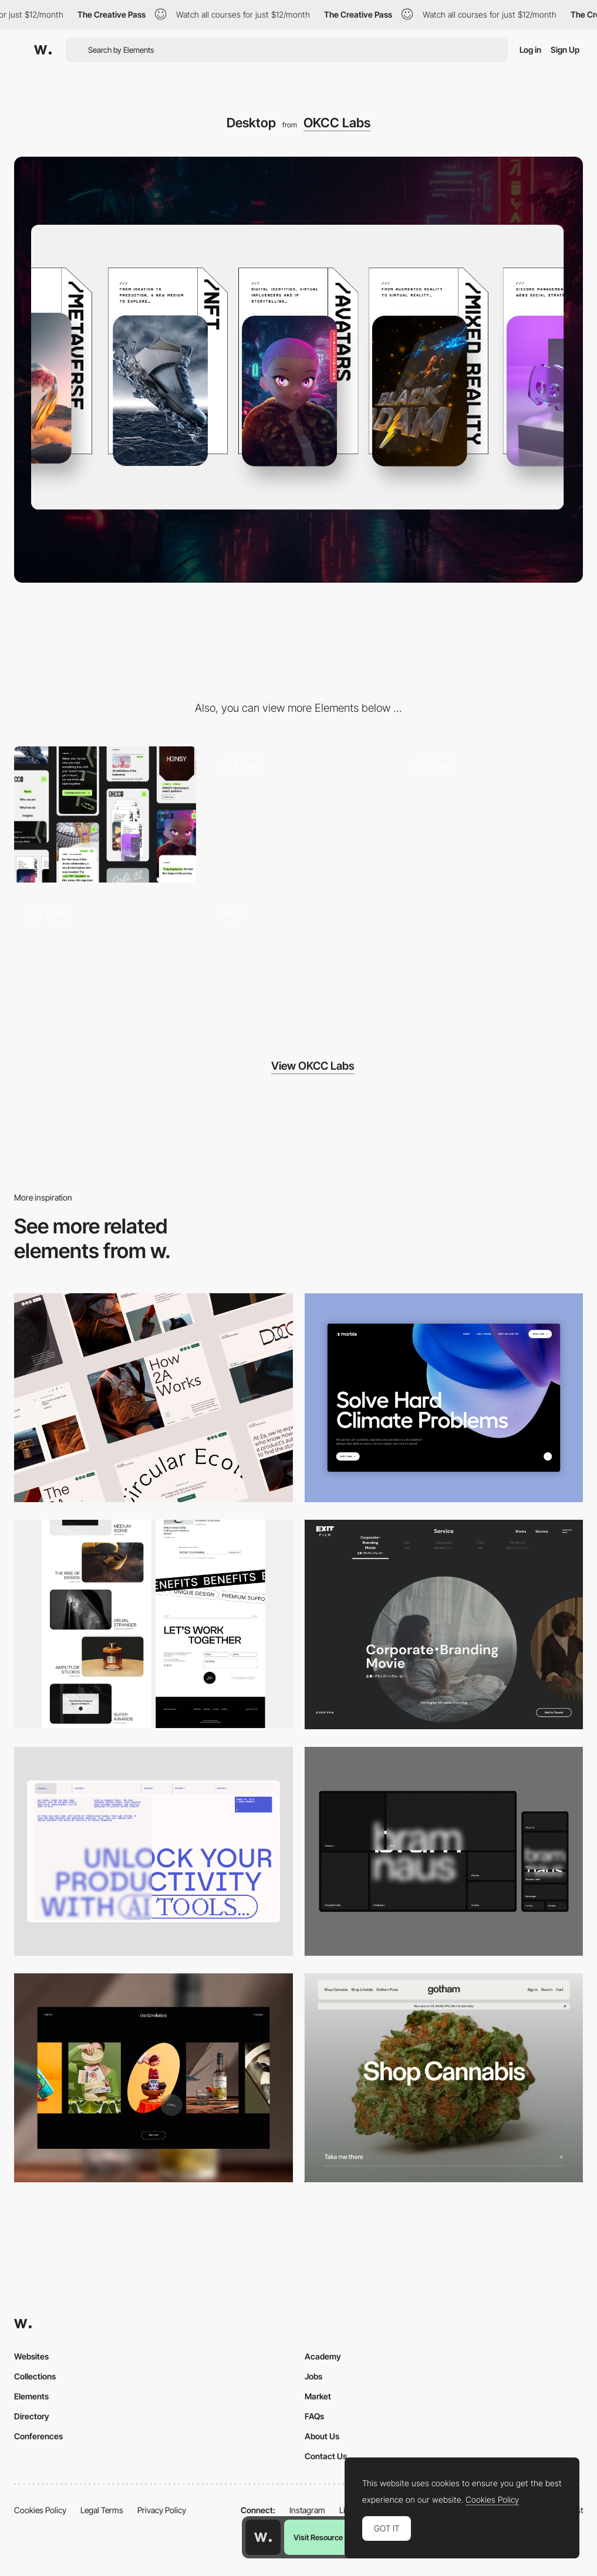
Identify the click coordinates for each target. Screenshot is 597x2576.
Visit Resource (318, 2537)
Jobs (313, 2376)
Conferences (38, 2436)
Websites (31, 2356)
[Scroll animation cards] (299, 814)
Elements (31, 2396)
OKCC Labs (336, 122)
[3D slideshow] (492, 814)
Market (318, 2396)
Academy (323, 2356)
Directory (31, 2416)
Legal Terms (101, 2510)
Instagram (307, 2510)
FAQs (314, 2416)
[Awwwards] (43, 50)
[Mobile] (105, 814)
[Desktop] (153, 1397)
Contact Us (326, 2456)
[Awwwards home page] (263, 2537)
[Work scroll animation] (299, 962)
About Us (322, 2436)
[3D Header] (105, 962)
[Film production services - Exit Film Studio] (444, 1625)
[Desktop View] (444, 1397)
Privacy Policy (161, 2510)
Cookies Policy (40, 2510)
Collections (35, 2376)
